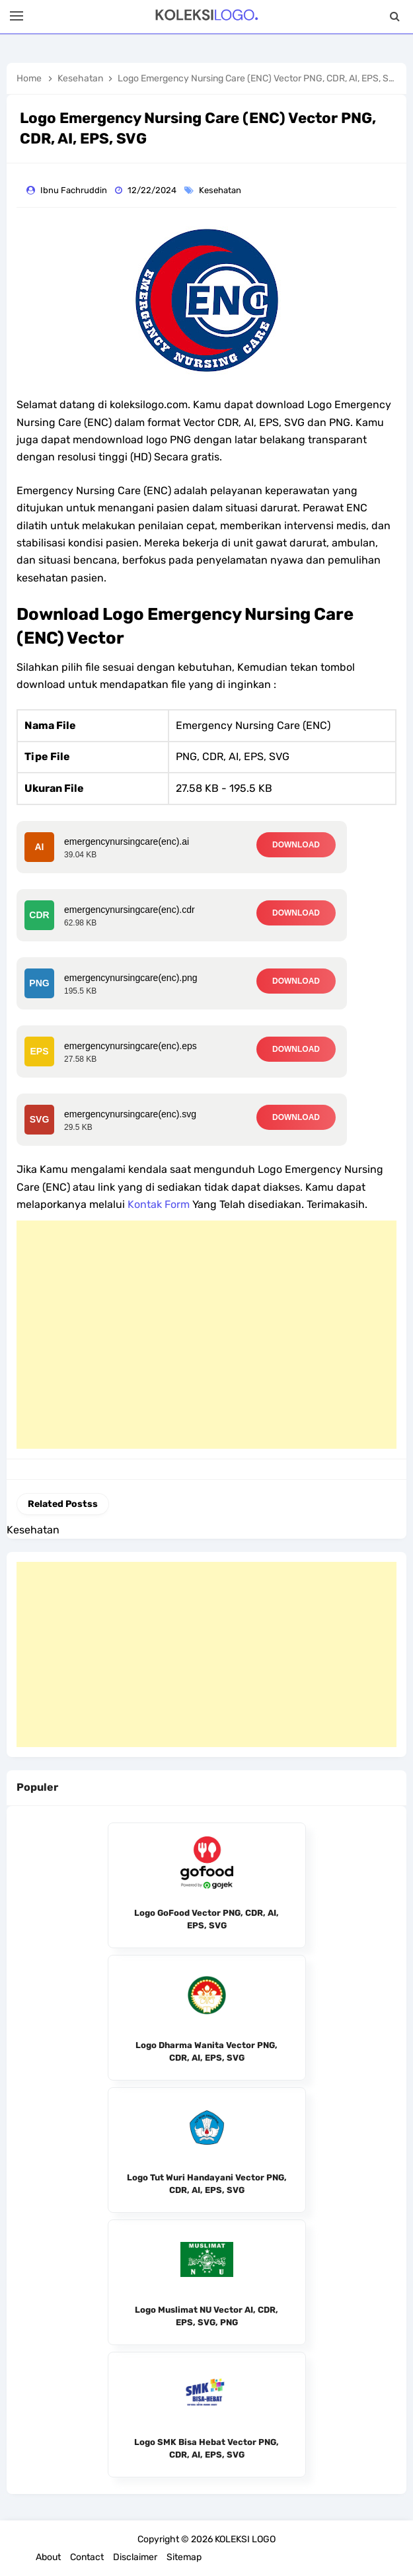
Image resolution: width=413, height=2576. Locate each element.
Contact (87, 2557)
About (48, 2557)
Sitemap (184, 2557)
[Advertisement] (206, 1335)
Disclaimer (135, 2557)
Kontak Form (159, 1204)
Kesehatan (221, 190)
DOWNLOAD (296, 844)
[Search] (395, 16)
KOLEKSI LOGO (245, 2539)
